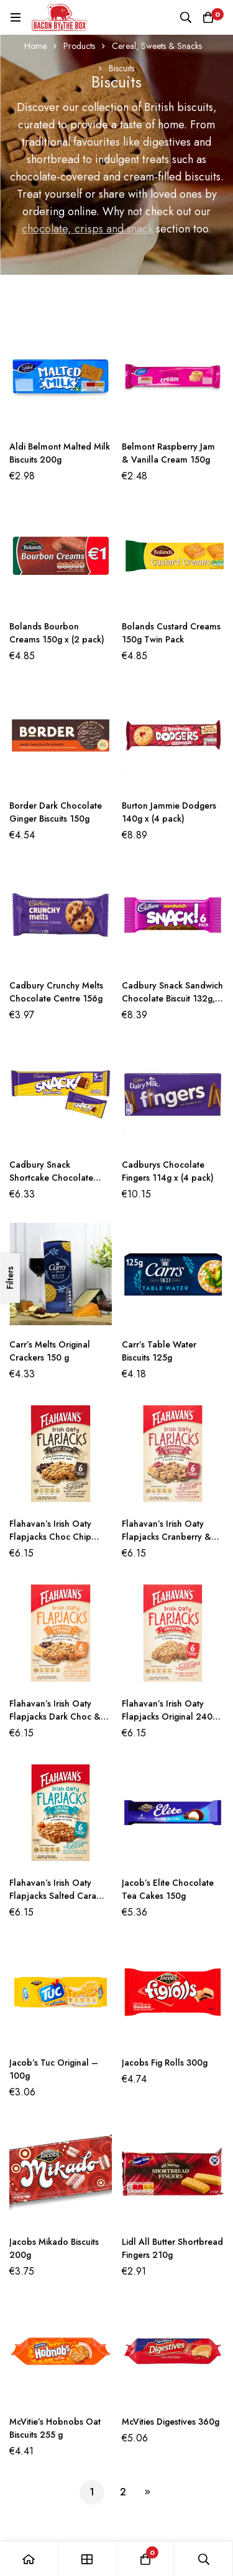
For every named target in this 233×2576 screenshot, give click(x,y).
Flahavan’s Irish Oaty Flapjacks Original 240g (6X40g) (169, 1716)
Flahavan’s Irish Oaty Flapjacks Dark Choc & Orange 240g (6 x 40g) (56, 1716)
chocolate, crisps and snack (87, 229)
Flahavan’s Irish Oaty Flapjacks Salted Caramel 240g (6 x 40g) (60, 1895)
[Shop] (87, 2559)
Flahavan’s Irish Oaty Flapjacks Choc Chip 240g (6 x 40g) (50, 1536)
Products (79, 46)
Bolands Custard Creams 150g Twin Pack (171, 633)
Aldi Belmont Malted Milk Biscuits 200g (59, 453)
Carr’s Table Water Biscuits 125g (159, 1351)
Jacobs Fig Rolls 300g (165, 2062)
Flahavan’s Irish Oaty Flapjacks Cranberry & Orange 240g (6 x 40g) (169, 1536)
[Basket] (208, 17)
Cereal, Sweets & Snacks (157, 46)
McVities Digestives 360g (170, 2421)
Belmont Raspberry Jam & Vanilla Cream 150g (168, 453)
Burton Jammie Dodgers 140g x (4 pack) (169, 812)
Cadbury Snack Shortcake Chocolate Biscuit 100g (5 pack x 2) (57, 1177)
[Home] (29, 2559)
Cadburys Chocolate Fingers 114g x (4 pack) (168, 1171)
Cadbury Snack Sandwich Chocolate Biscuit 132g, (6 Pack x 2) (172, 998)
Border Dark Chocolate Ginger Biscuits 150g (55, 812)
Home (35, 46)
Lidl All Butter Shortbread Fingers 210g (172, 2248)
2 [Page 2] (123, 2492)
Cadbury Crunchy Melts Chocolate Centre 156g (56, 992)
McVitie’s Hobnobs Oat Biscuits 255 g (55, 2428)
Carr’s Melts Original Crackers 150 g (49, 1351)
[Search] (186, 17)
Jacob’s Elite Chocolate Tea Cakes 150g (168, 1889)
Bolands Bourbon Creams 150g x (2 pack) (56, 633)
